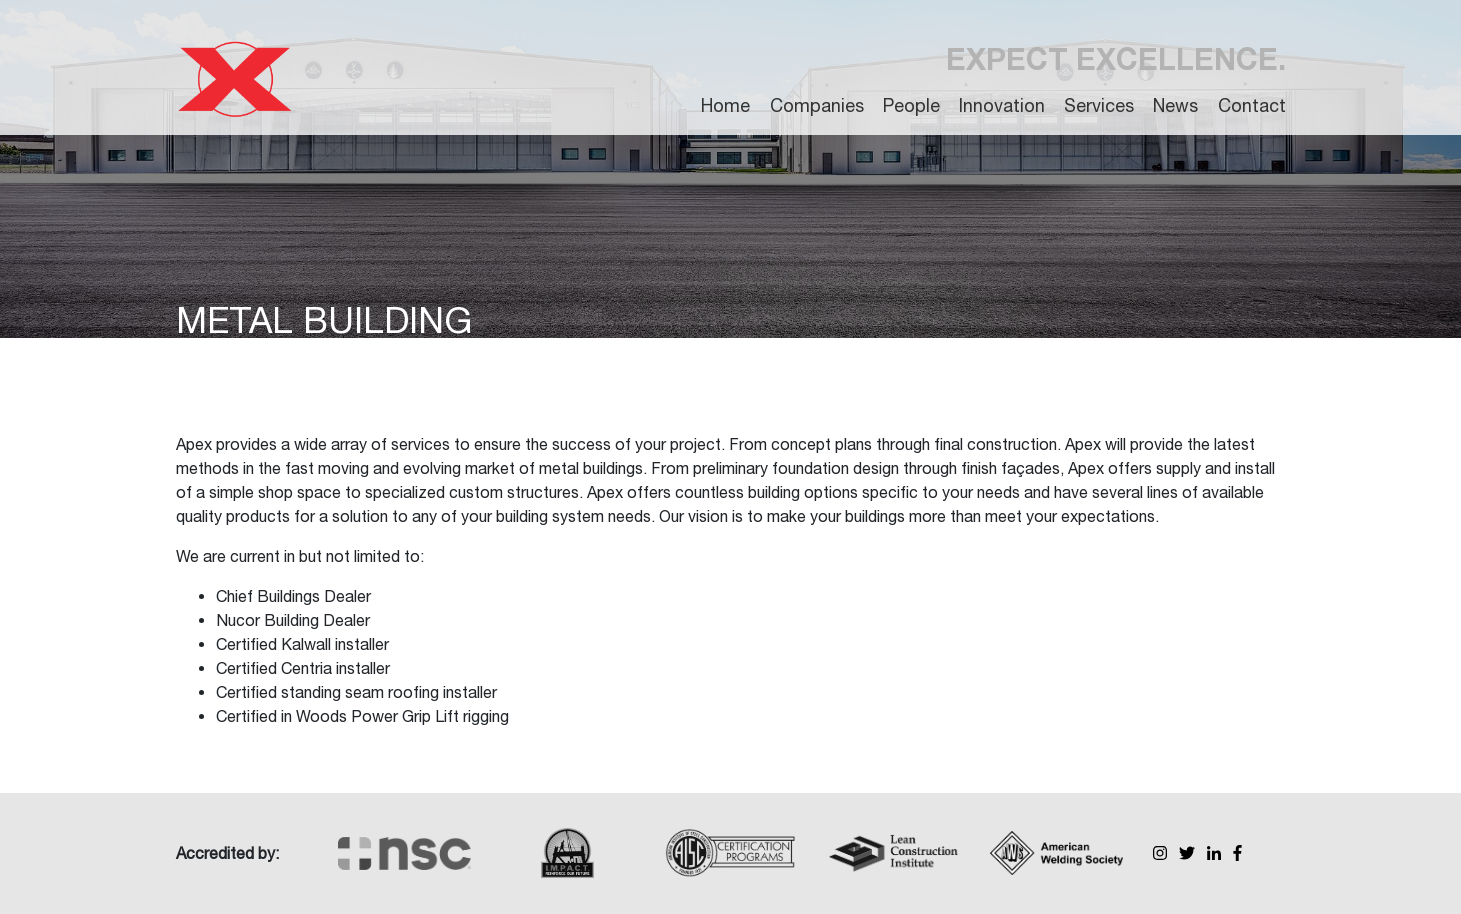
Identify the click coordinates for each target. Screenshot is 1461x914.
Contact (1252, 105)
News (1175, 105)
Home (725, 105)
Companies (817, 105)
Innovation (1002, 105)
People (911, 105)
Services (1099, 105)
